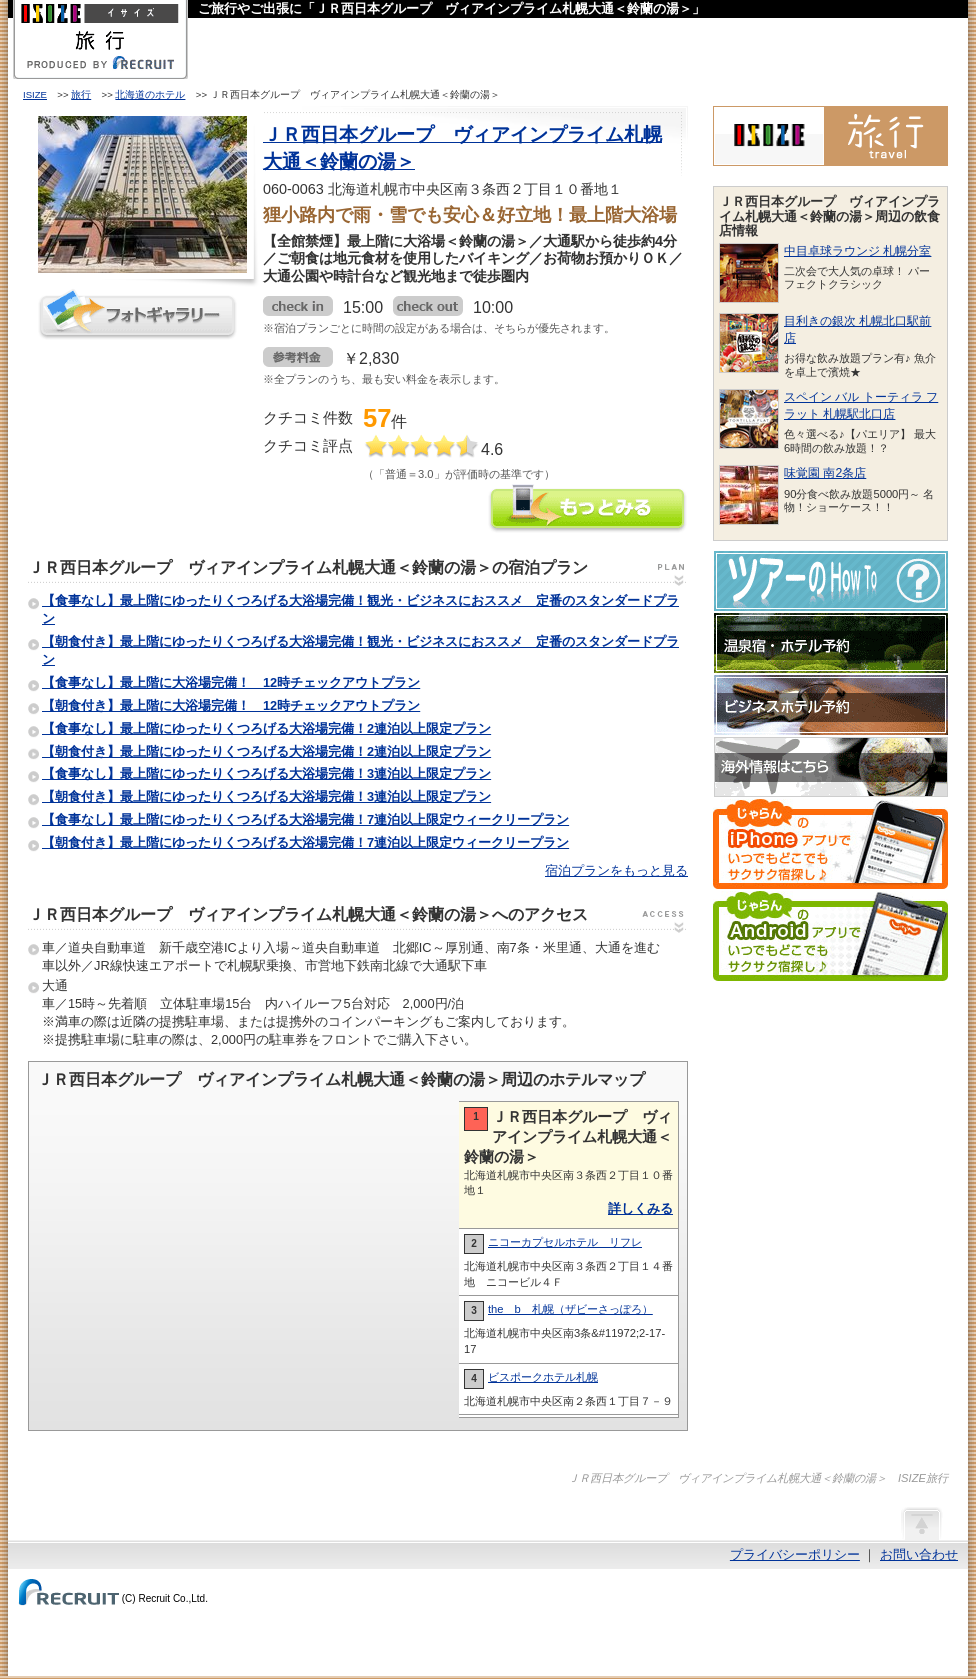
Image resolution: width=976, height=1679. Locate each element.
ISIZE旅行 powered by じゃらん (830, 136)
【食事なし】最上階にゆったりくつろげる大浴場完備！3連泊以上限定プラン (266, 773)
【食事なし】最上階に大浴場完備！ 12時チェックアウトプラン (231, 682)
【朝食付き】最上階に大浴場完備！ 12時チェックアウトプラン (231, 705)
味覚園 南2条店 (825, 473)
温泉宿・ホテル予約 (831, 643)
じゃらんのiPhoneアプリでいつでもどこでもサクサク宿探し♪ (830, 844)
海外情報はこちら (831, 767)
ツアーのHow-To (831, 581)
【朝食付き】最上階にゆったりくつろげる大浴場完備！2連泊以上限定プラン (266, 751)
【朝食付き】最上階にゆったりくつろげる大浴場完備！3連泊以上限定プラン (266, 796)
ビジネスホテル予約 (831, 705)
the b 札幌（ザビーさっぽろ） (570, 1309)
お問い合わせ (919, 1554)
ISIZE (35, 94)
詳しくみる (640, 1208)
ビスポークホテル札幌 (543, 1377)
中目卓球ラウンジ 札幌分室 (857, 251)
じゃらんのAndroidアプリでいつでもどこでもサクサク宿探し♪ (830, 936)
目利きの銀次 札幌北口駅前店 (857, 329)
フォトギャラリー (138, 314)
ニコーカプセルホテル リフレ (565, 1242)
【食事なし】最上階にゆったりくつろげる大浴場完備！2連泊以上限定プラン (266, 728)
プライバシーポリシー (795, 1554)
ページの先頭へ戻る (921, 1523)
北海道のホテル (150, 94)
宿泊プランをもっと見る (616, 870)
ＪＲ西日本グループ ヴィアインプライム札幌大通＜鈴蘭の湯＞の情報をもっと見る (588, 510)
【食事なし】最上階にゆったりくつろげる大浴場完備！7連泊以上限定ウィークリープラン (305, 819)
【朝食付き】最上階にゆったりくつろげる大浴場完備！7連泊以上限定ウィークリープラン (305, 842)
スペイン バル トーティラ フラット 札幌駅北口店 (861, 405)
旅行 (81, 94)
